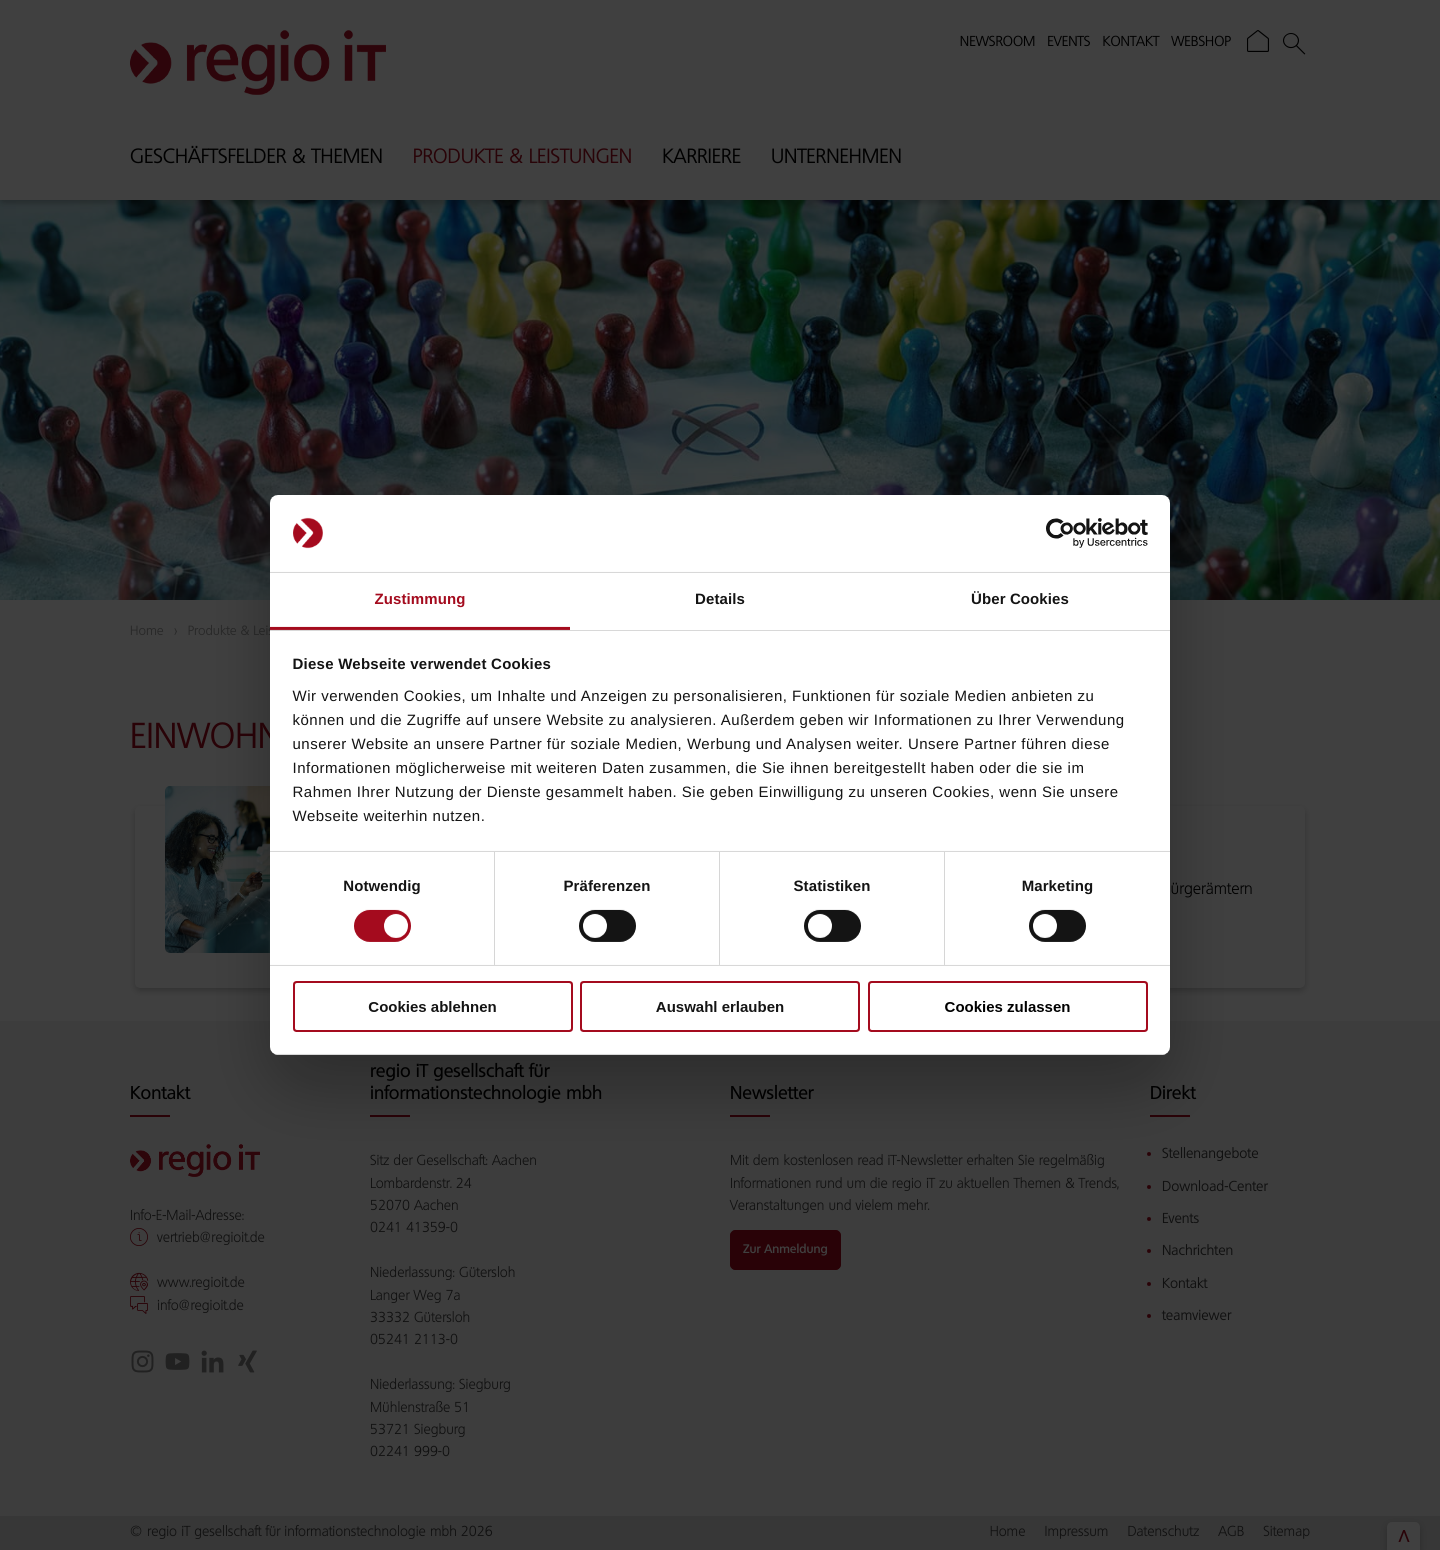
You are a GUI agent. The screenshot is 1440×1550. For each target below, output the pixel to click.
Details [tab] (720, 599)
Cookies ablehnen (432, 1006)
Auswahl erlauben (720, 1006)
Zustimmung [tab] (420, 599)
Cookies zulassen (1008, 1006)
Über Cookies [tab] (1020, 599)
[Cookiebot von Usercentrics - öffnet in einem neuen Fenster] (1060, 533)
